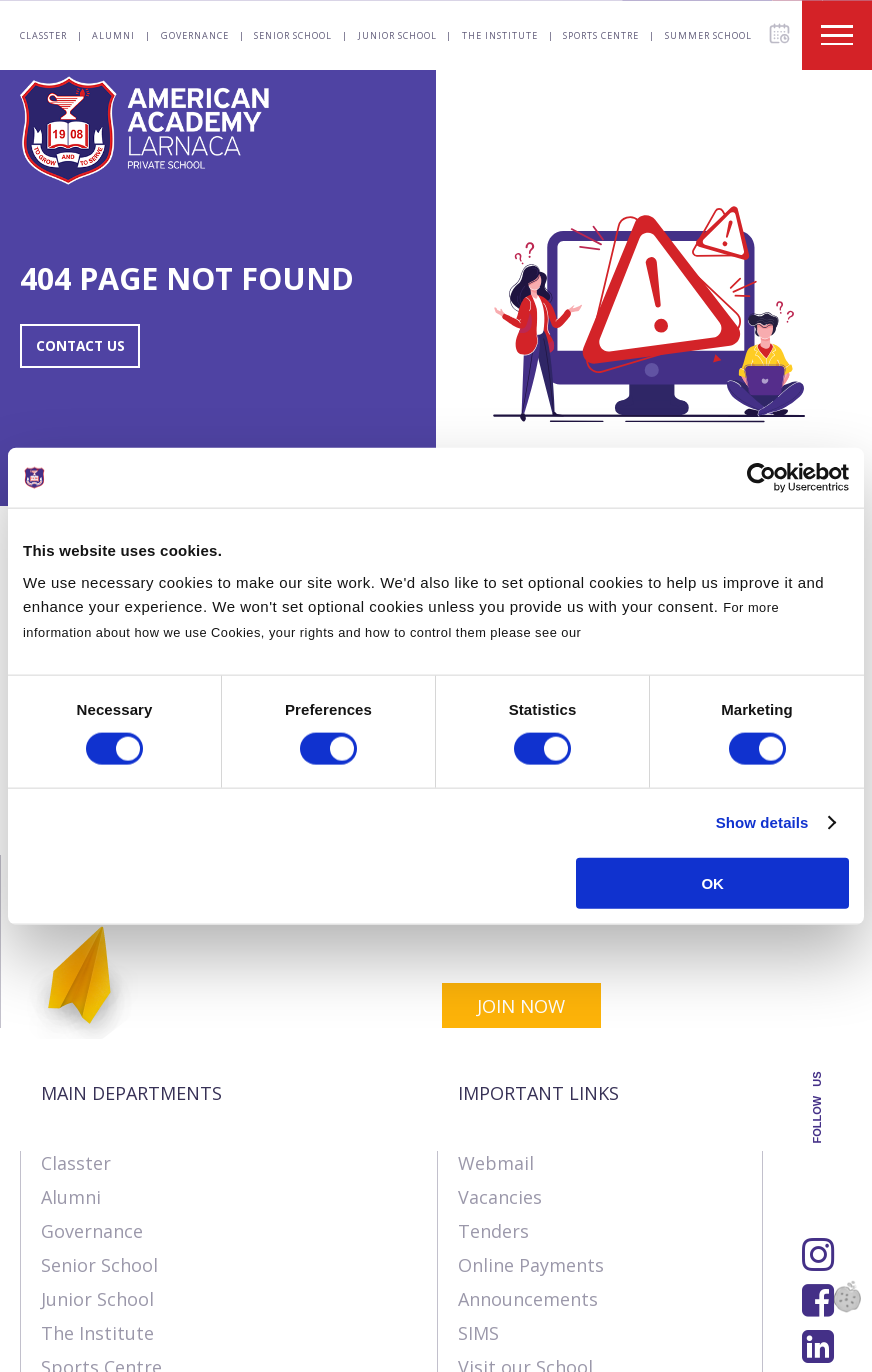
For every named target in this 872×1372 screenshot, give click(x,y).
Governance (195, 35)
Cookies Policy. (635, 631)
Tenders (493, 1073)
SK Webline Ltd (253, 1303)
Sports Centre (601, 35)
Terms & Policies (318, 1347)
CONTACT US (92, 346)
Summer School (708, 35)
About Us (59, 1347)
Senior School (293, 35)
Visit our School (525, 1209)
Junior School (397, 35)
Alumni (113, 35)
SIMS (478, 1175)
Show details (762, 822)
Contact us (173, 1347)
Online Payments (531, 1107)
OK (712, 882)
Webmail (496, 1005)
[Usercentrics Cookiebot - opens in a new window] (761, 478)
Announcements (528, 1141)
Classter (43, 35)
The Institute (500, 35)
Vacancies (500, 1039)
